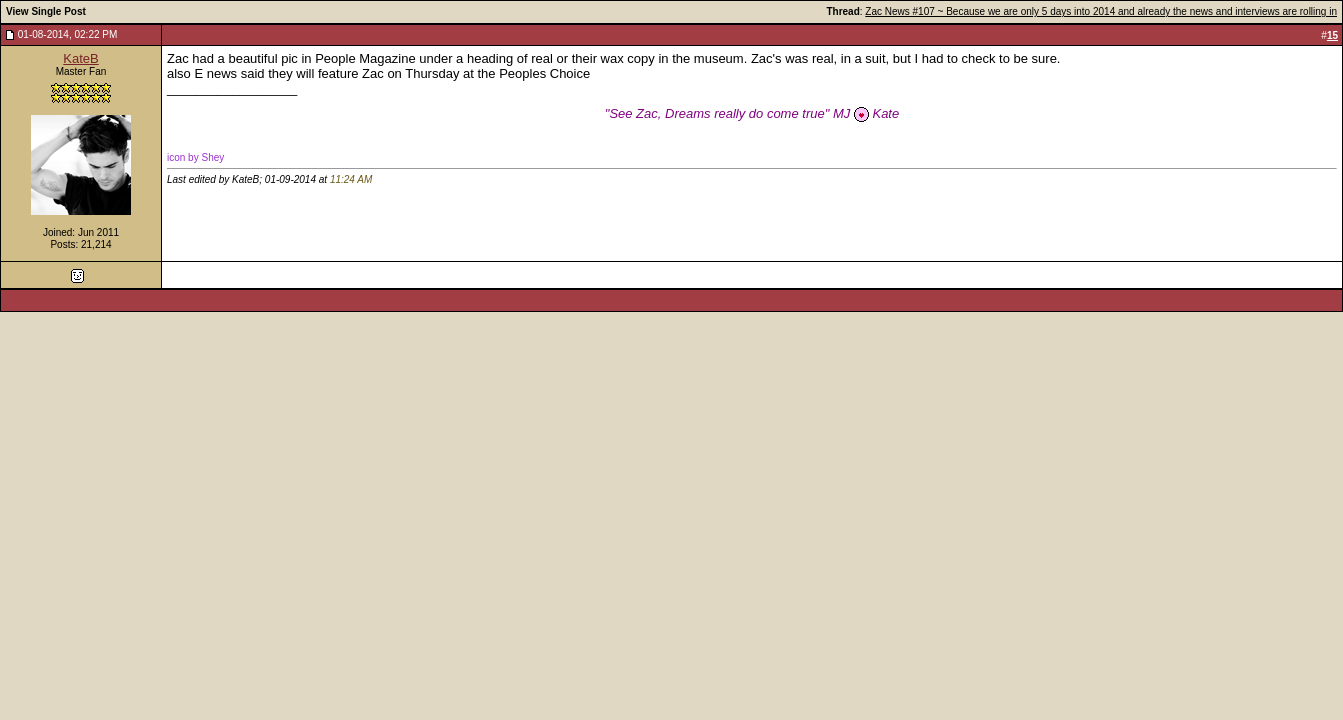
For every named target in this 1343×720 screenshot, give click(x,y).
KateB (80, 58)
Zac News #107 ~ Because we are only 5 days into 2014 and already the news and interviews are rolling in (1101, 11)
